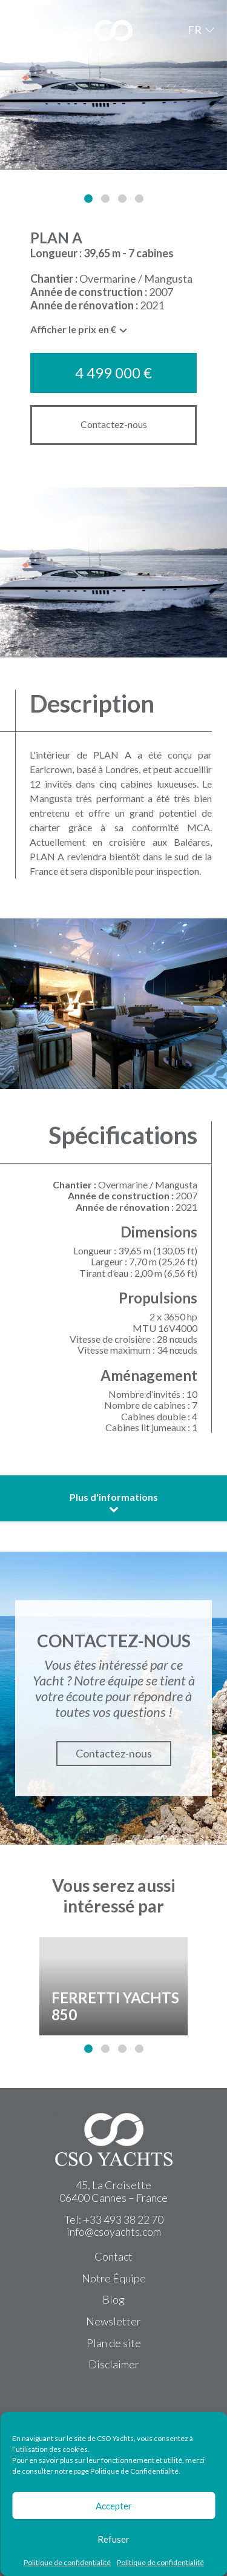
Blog (113, 2299)
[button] (88, 198)
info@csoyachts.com (114, 2231)
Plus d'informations (114, 1503)
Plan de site (114, 2343)
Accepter (114, 2505)
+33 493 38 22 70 (123, 2219)
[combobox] (79, 332)
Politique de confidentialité (67, 2562)
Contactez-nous (114, 424)
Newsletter (113, 2321)
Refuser (113, 2539)
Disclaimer (113, 2364)
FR (195, 29)
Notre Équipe (114, 2278)
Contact (113, 2256)
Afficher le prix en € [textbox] (73, 329)
